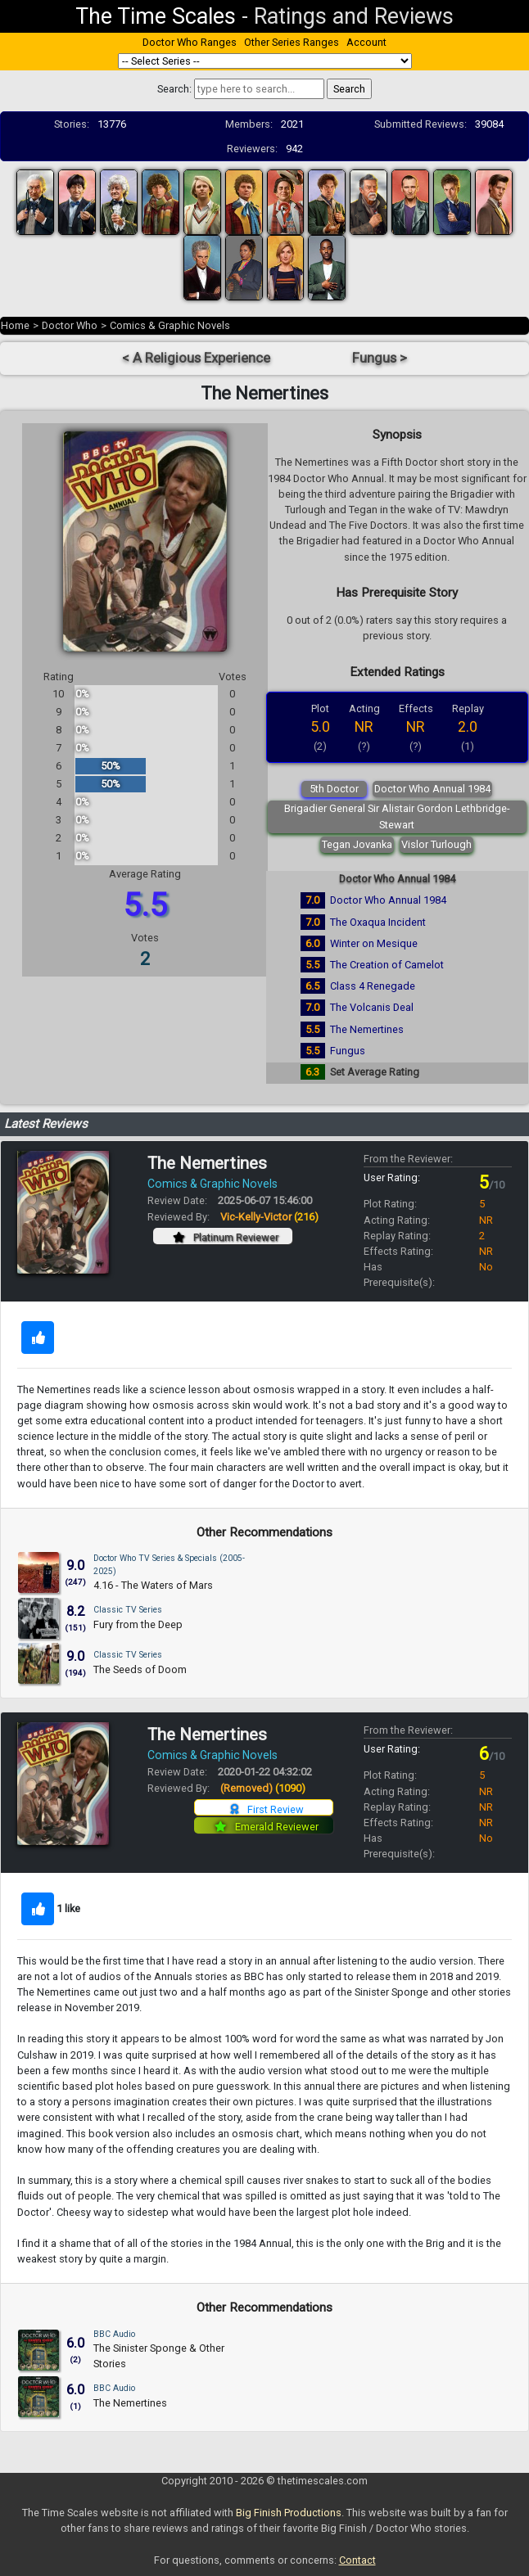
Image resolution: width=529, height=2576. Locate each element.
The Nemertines (367, 1029)
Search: (174, 89)
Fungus (347, 1050)
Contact (357, 2560)
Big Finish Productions (288, 2512)
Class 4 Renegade (372, 986)
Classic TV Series (127, 1609)
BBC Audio (114, 2334)
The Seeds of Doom (140, 1669)
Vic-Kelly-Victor (269, 1217)
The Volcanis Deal (372, 1007)
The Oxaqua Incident (378, 922)
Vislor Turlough (436, 844)
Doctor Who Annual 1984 (432, 789)
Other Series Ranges (291, 42)
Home (15, 325)
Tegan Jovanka (357, 844)
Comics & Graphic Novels (170, 325)
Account (366, 42)
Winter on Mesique (374, 943)
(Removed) (262, 1788)
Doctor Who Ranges (189, 42)
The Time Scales (155, 16)
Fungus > (379, 358)
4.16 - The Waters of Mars (153, 1585)
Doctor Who (69, 325)
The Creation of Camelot (387, 965)
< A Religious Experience (196, 358)
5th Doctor (334, 789)
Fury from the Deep (138, 1624)
